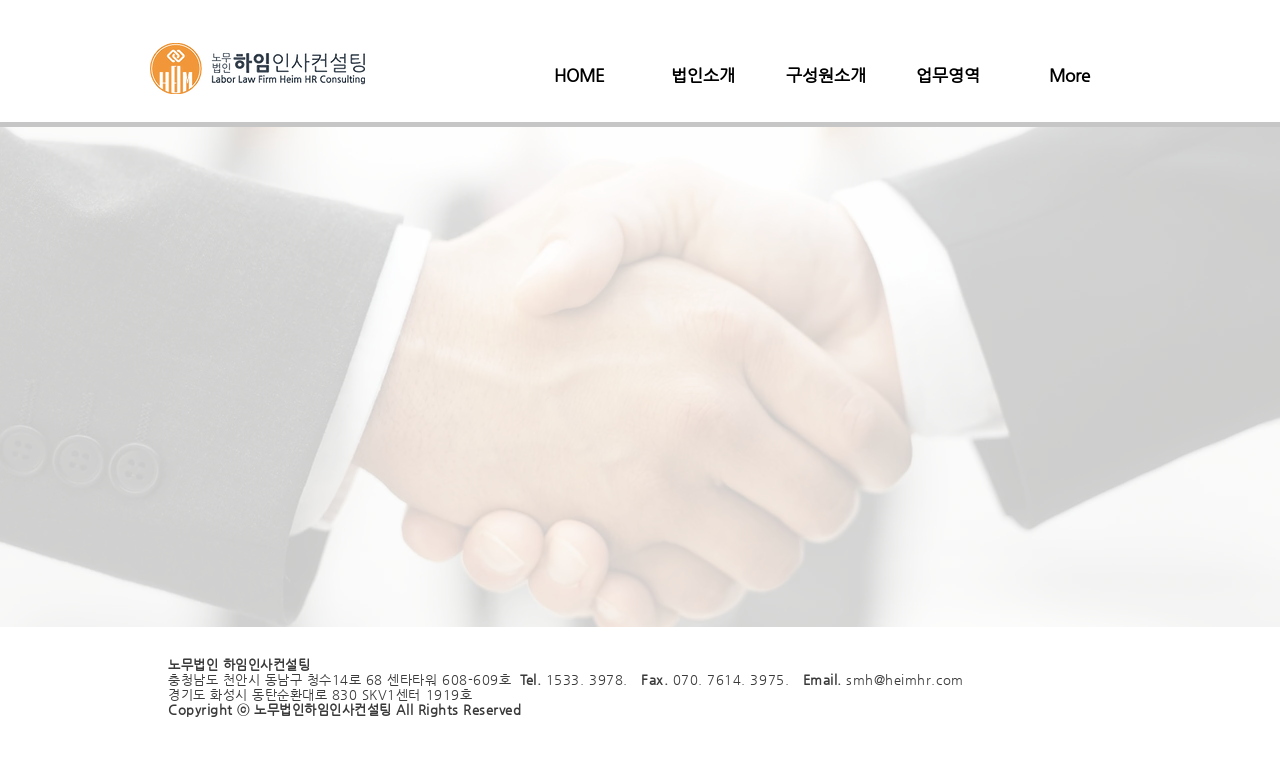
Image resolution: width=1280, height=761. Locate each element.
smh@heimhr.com (904, 679)
